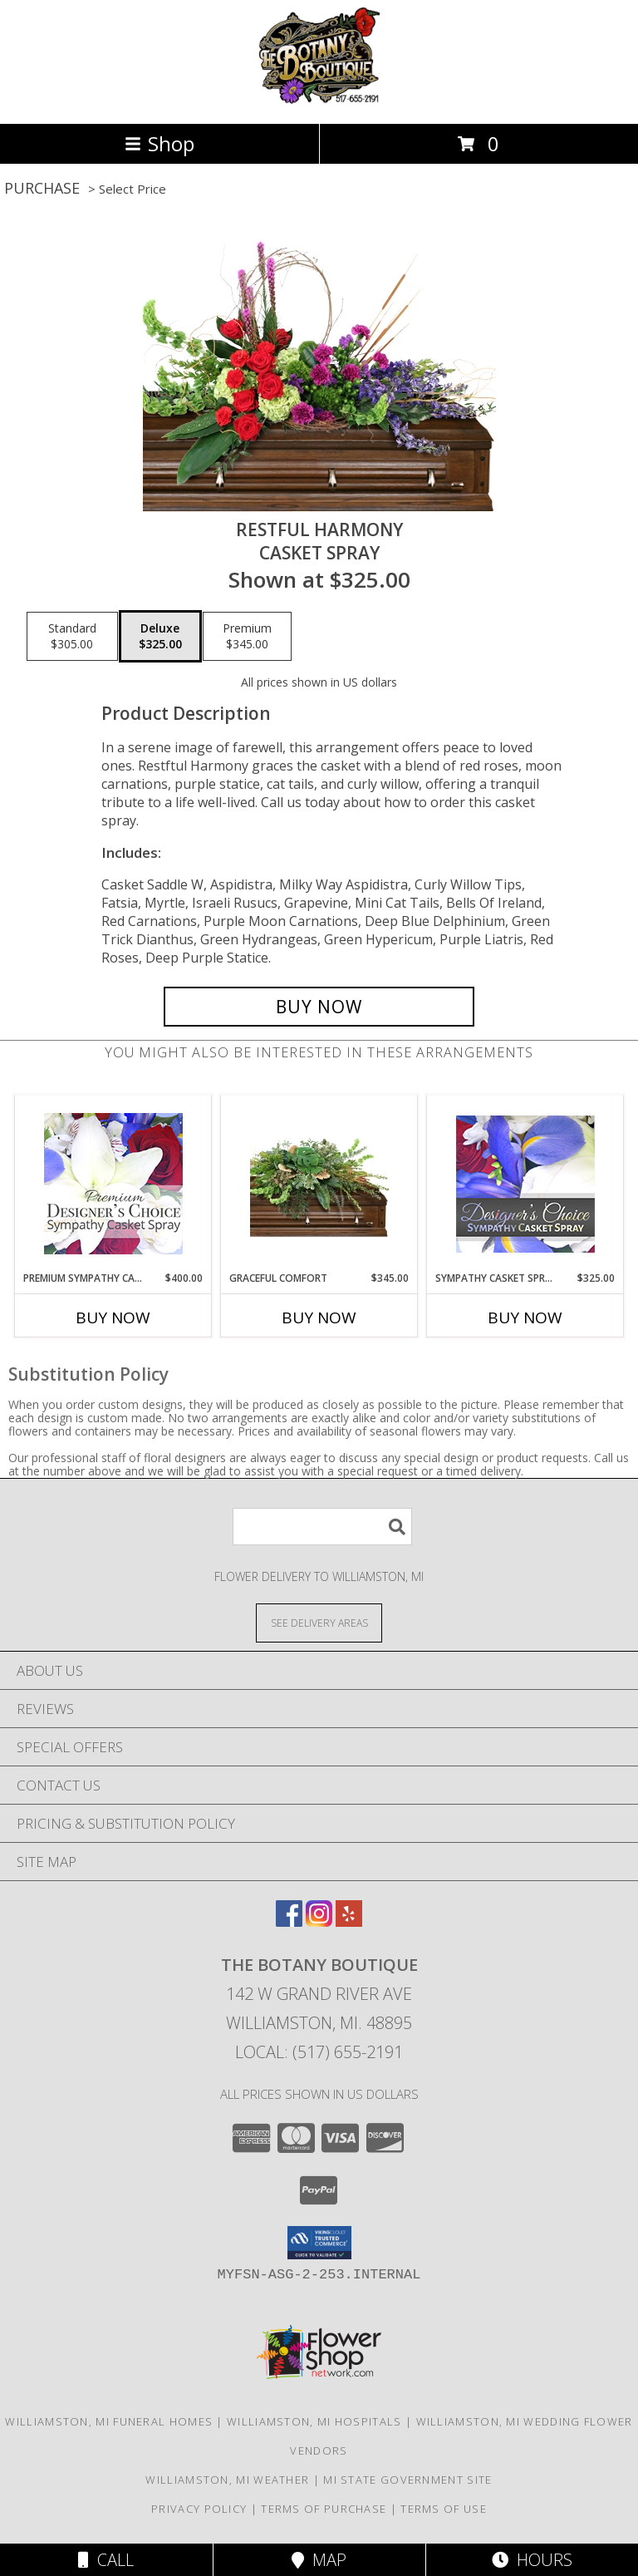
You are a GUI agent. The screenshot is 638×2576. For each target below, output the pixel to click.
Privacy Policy (199, 2508)
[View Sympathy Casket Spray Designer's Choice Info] (525, 1183)
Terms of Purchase (323, 2508)
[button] (319, 2242)
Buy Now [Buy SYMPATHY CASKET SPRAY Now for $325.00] (525, 1317)
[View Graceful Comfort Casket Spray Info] (319, 1183)
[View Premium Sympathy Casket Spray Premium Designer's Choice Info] (113, 1183)
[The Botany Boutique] (319, 99)
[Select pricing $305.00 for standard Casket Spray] (72, 637)
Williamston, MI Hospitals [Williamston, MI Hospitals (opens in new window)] (314, 2421)
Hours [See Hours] (532, 2560)
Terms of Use (443, 2508)
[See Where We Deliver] (319, 1622)
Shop (159, 143)
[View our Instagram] (319, 1921)
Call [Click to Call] (106, 2560)
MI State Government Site (407, 2479)
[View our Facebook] (289, 1921)
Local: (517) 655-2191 (319, 2052)
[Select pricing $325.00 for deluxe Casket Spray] (160, 637)
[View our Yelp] (349, 1921)
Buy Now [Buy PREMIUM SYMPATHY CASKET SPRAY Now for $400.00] (113, 1317)
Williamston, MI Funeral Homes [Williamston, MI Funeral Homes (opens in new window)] (109, 2421)
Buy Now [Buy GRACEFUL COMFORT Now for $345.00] (319, 1317)
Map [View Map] (319, 2560)
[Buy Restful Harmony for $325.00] (319, 1007)
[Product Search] (322, 1526)
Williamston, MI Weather (227, 2479)
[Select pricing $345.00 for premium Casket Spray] (247, 637)
